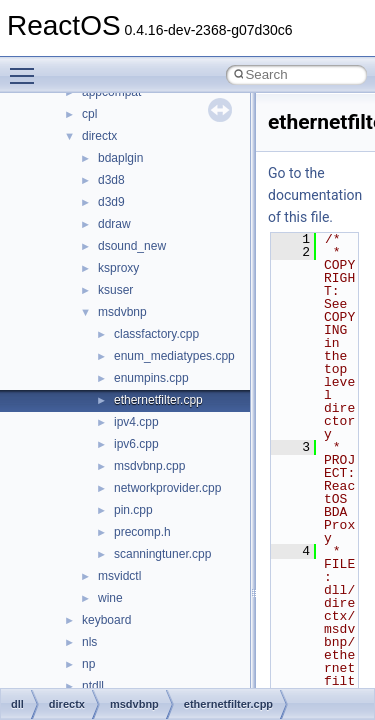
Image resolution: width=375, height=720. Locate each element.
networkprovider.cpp (167, 488)
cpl (89, 114)
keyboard (106, 620)
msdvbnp (122, 312)
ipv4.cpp (136, 422)
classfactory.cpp (156, 334)
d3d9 (111, 202)
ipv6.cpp (136, 444)
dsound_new (132, 246)
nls (89, 642)
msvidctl (119, 576)
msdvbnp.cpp (149, 466)
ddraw (114, 224)
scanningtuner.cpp (162, 554)
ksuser (115, 290)
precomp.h (142, 532)
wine (110, 598)
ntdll (93, 686)
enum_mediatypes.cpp (174, 356)
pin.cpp (133, 510)
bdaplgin (120, 158)
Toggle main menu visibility (27, 67)
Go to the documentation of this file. (315, 195)
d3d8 (111, 180)
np (88, 664)
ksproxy (118, 268)
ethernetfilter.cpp (158, 400)
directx (99, 136)
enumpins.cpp (151, 378)
